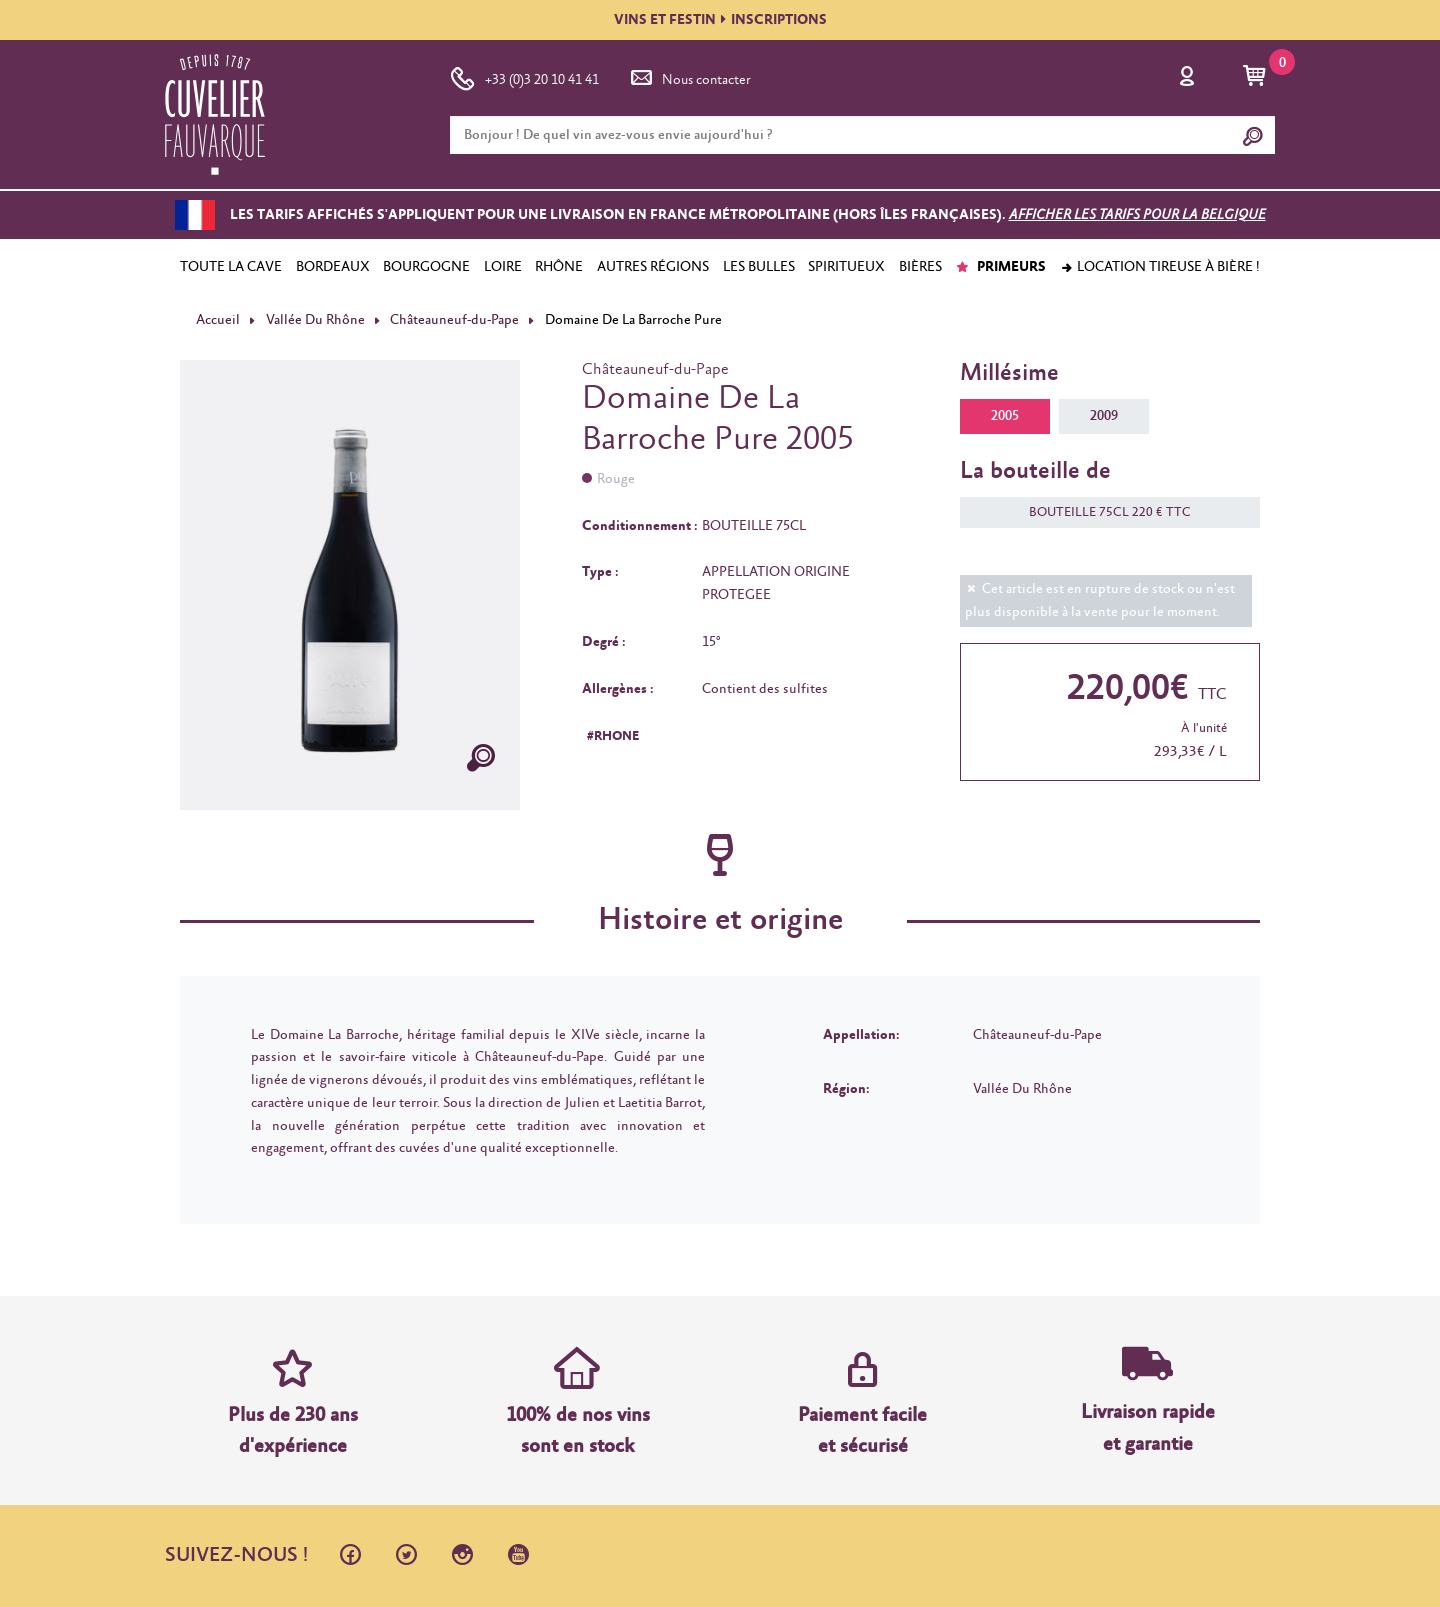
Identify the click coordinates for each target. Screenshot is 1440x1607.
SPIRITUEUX (846, 267)
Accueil (218, 320)
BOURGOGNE (426, 267)
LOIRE (503, 267)
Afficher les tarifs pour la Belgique (1137, 215)
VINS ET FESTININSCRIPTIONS (720, 20)
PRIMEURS (1000, 267)
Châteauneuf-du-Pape (454, 320)
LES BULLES (759, 267)
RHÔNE (559, 267)
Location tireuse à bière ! (1160, 267)
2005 (1005, 416)
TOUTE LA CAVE (231, 267)
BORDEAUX (333, 267)
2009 (1104, 416)
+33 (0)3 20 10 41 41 (524, 76)
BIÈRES (920, 267)
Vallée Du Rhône (315, 320)
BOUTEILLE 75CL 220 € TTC (1100, 512)
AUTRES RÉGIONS (653, 267)
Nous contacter (689, 76)
